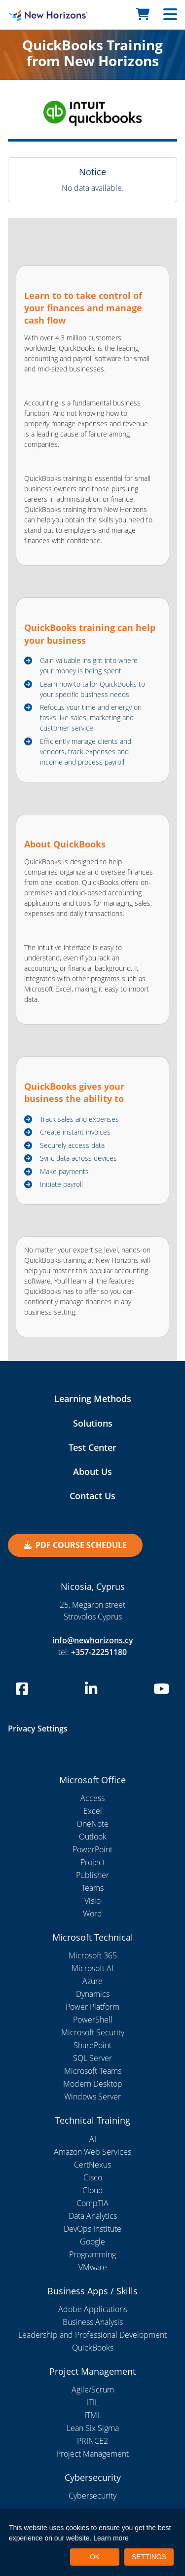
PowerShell (92, 2019)
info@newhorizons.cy (92, 1640)
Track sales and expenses (79, 1119)
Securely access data (72, 1145)
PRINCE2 (92, 2440)
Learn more (111, 2538)
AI (92, 2139)
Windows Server (92, 2096)
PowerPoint (92, 1849)
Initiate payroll (61, 1184)
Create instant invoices (75, 1132)
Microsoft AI (92, 1968)
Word (92, 1913)
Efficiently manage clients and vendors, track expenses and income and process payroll (85, 751)
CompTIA (92, 2203)
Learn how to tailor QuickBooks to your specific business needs (92, 689)
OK (95, 2557)
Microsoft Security (92, 2032)
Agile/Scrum (93, 2389)
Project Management (92, 2453)
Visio (92, 1900)
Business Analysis (93, 2322)
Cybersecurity (92, 2495)
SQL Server (92, 2058)
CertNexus (92, 2164)
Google (92, 2241)
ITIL (93, 2402)
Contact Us (92, 1496)
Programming (92, 2254)
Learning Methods (92, 1398)
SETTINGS (149, 2557)
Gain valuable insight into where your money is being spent (89, 665)
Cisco (92, 2177)
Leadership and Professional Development (92, 2334)
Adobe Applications (92, 2309)
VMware (92, 2267)
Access (92, 1798)
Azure (92, 1981)
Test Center (92, 1447)
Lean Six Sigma (93, 2428)
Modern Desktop (92, 2083)
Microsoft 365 (93, 1955)
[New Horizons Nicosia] (23, 15)
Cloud (92, 2190)
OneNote (92, 1823)
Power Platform (92, 2006)
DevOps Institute (92, 2228)
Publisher (92, 1875)
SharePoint (92, 2045)
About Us (92, 1471)
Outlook (93, 1836)
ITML (92, 2415)
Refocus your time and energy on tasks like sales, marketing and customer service (91, 717)
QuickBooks (92, 2347)
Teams (92, 1887)
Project (92, 1862)
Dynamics (93, 1993)
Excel (92, 1810)
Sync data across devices (78, 1158)
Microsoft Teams (92, 2070)
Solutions (92, 1423)
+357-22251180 (99, 1652)
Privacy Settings (38, 1728)
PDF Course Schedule (75, 1545)
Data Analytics (93, 2215)
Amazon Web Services (92, 2151)
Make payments (64, 1171)
